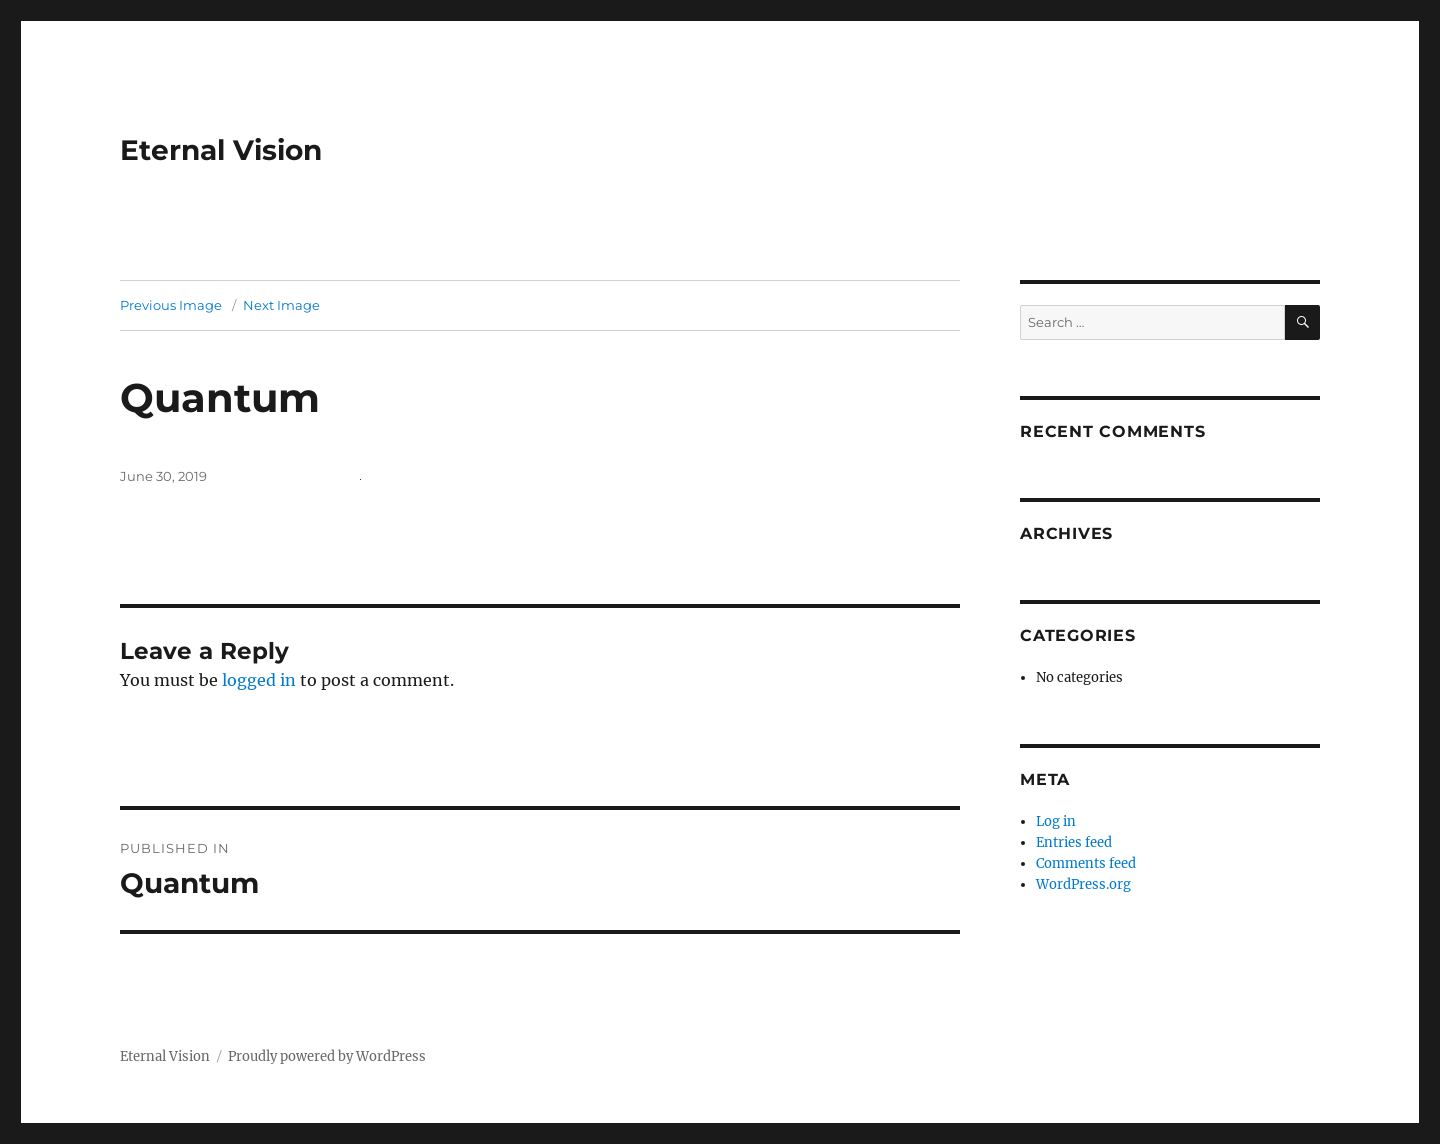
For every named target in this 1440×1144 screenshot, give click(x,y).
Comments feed (1086, 863)
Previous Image (171, 305)
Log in (1056, 821)
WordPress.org (1083, 884)
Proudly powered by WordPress (327, 1056)
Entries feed (1074, 842)
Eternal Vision (221, 150)
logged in (259, 680)
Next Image (281, 305)
